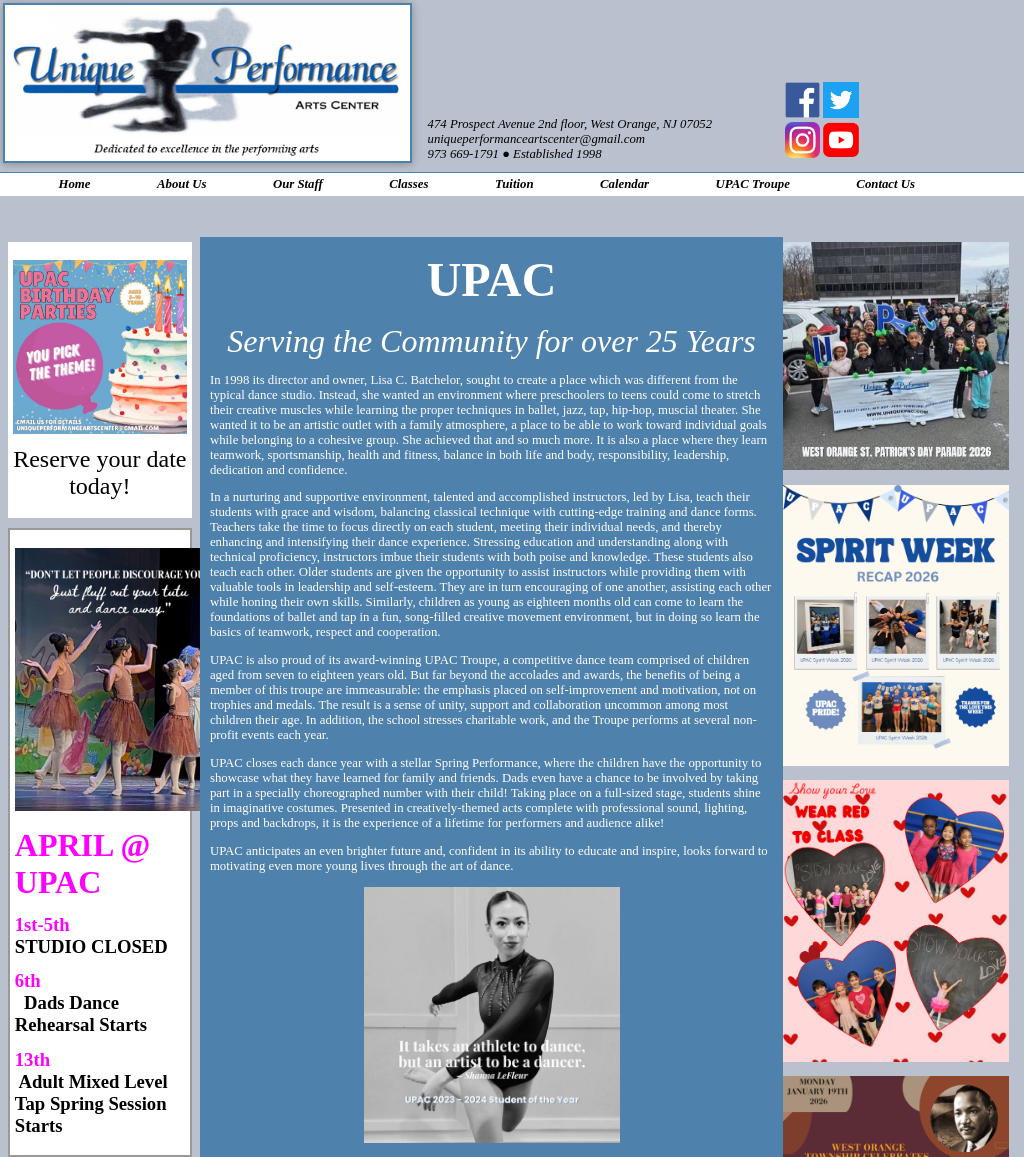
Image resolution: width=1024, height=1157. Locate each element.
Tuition (514, 184)
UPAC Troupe (753, 184)
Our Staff (298, 184)
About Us (181, 184)
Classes (408, 184)
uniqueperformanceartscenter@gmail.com (537, 139)
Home (74, 184)
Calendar (624, 184)
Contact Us (885, 184)
